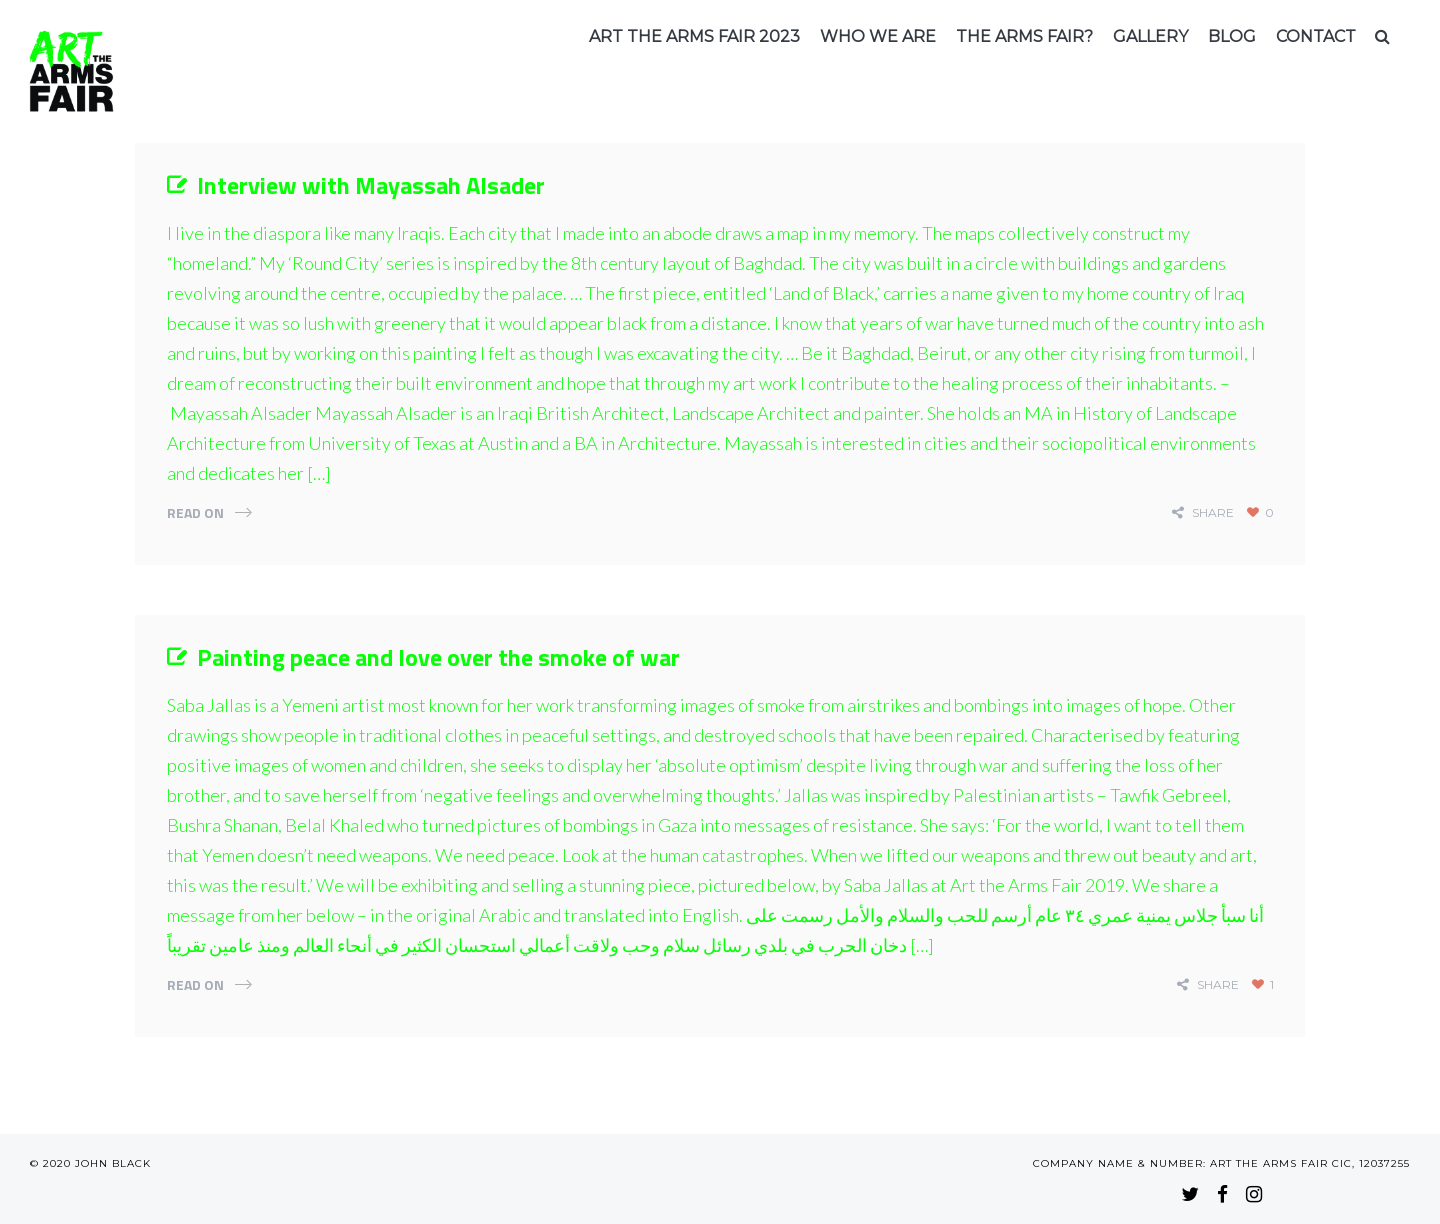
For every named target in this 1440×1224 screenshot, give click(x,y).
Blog (1232, 36)
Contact (1316, 36)
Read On (195, 512)
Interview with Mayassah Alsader (371, 185)
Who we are (878, 36)
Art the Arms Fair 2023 (694, 36)
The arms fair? (1024, 36)
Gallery (1150, 36)
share (1213, 512)
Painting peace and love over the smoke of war (438, 657)
